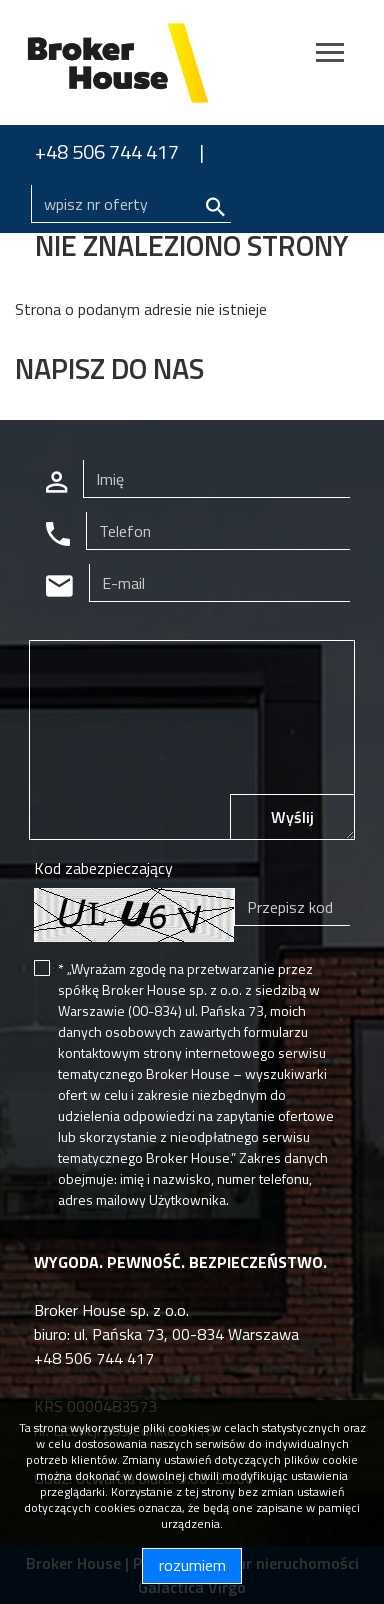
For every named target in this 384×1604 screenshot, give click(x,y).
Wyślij (292, 817)
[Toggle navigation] (330, 55)
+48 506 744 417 (107, 151)
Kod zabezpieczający (103, 868)
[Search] (131, 204)
